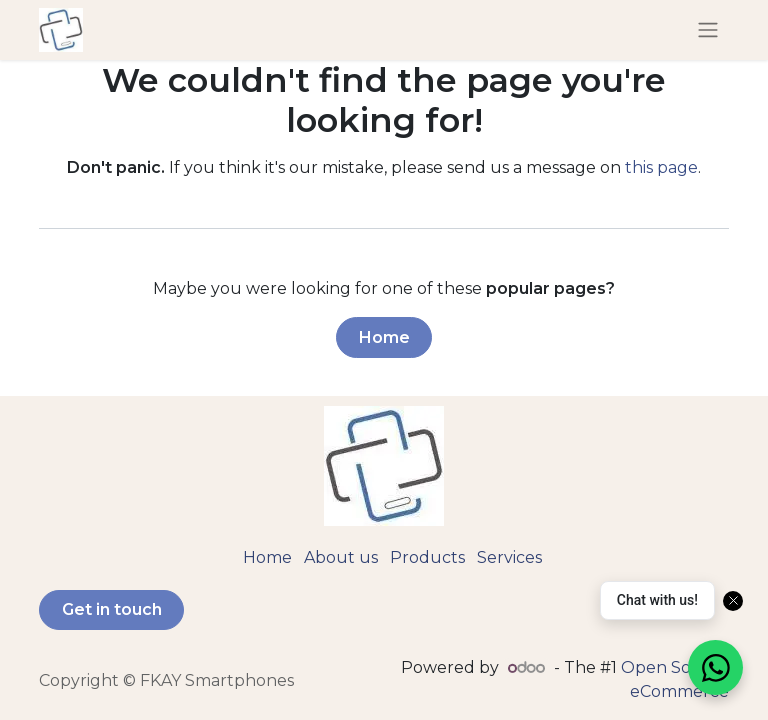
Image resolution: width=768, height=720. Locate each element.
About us (341, 557)
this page (661, 167)
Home (384, 337)
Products (427, 557)
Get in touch (112, 609)
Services (509, 557)
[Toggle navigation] (708, 30)
